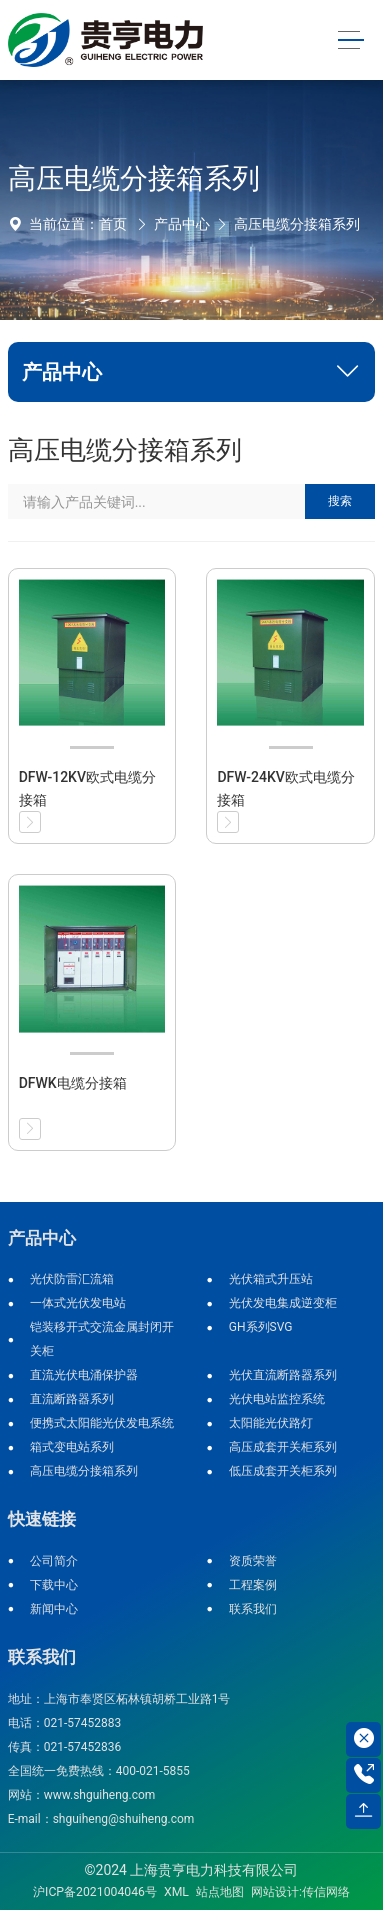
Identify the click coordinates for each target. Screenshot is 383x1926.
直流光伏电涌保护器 (84, 1375)
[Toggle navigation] (350, 40)
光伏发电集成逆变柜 (283, 1303)
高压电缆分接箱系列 (297, 224)
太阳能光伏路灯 (271, 1423)
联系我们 (253, 1609)
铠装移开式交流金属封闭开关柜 (102, 1339)
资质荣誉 (253, 1561)
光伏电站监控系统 (277, 1399)
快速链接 (42, 1519)
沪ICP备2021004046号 (95, 1892)
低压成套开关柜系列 (283, 1471)
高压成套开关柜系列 (283, 1447)
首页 (113, 224)
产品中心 (182, 224)
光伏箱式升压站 (271, 1279)
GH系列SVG (261, 1327)
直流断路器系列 (72, 1399)
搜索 (340, 501)
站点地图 (220, 1892)
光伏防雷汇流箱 (72, 1279)
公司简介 (54, 1561)
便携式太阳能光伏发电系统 (102, 1423)
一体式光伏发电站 (78, 1303)
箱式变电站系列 (72, 1447)
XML (176, 1892)
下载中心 (54, 1585)
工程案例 (253, 1585)
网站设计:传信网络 (300, 1892)
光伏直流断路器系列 (283, 1375)
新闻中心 (54, 1609)
